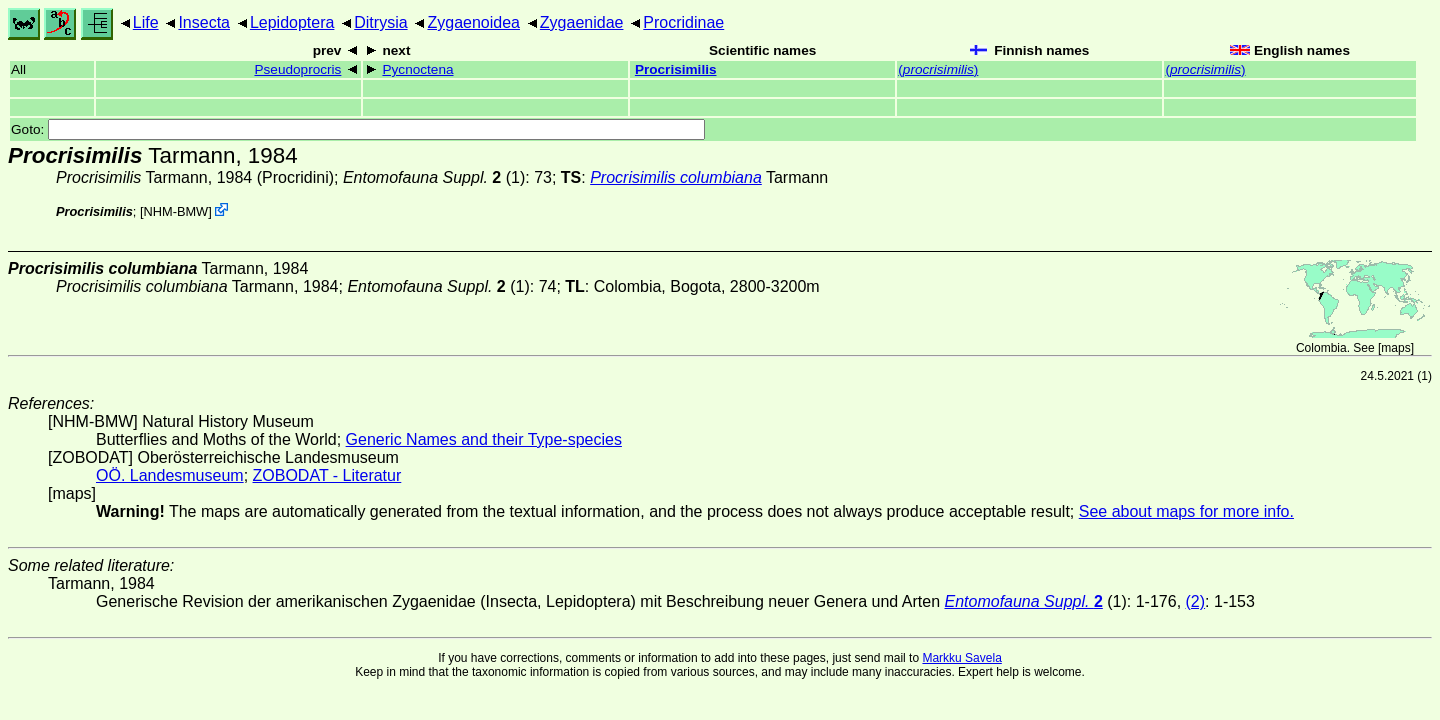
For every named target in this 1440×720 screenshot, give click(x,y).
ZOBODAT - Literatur (327, 475)
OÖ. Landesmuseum (170, 475)
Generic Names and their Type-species (484, 439)
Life (146, 22)
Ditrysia (380, 22)
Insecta (204, 22)
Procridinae (683, 22)
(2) (1196, 601)
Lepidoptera (292, 22)
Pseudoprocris (297, 69)
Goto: (358, 129)
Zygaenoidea (473, 22)
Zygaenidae (582, 22)
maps (1395, 348)
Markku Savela (961, 658)
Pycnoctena (417, 69)
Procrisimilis (676, 69)
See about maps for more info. (1186, 511)
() (938, 69)
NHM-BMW (176, 211)
